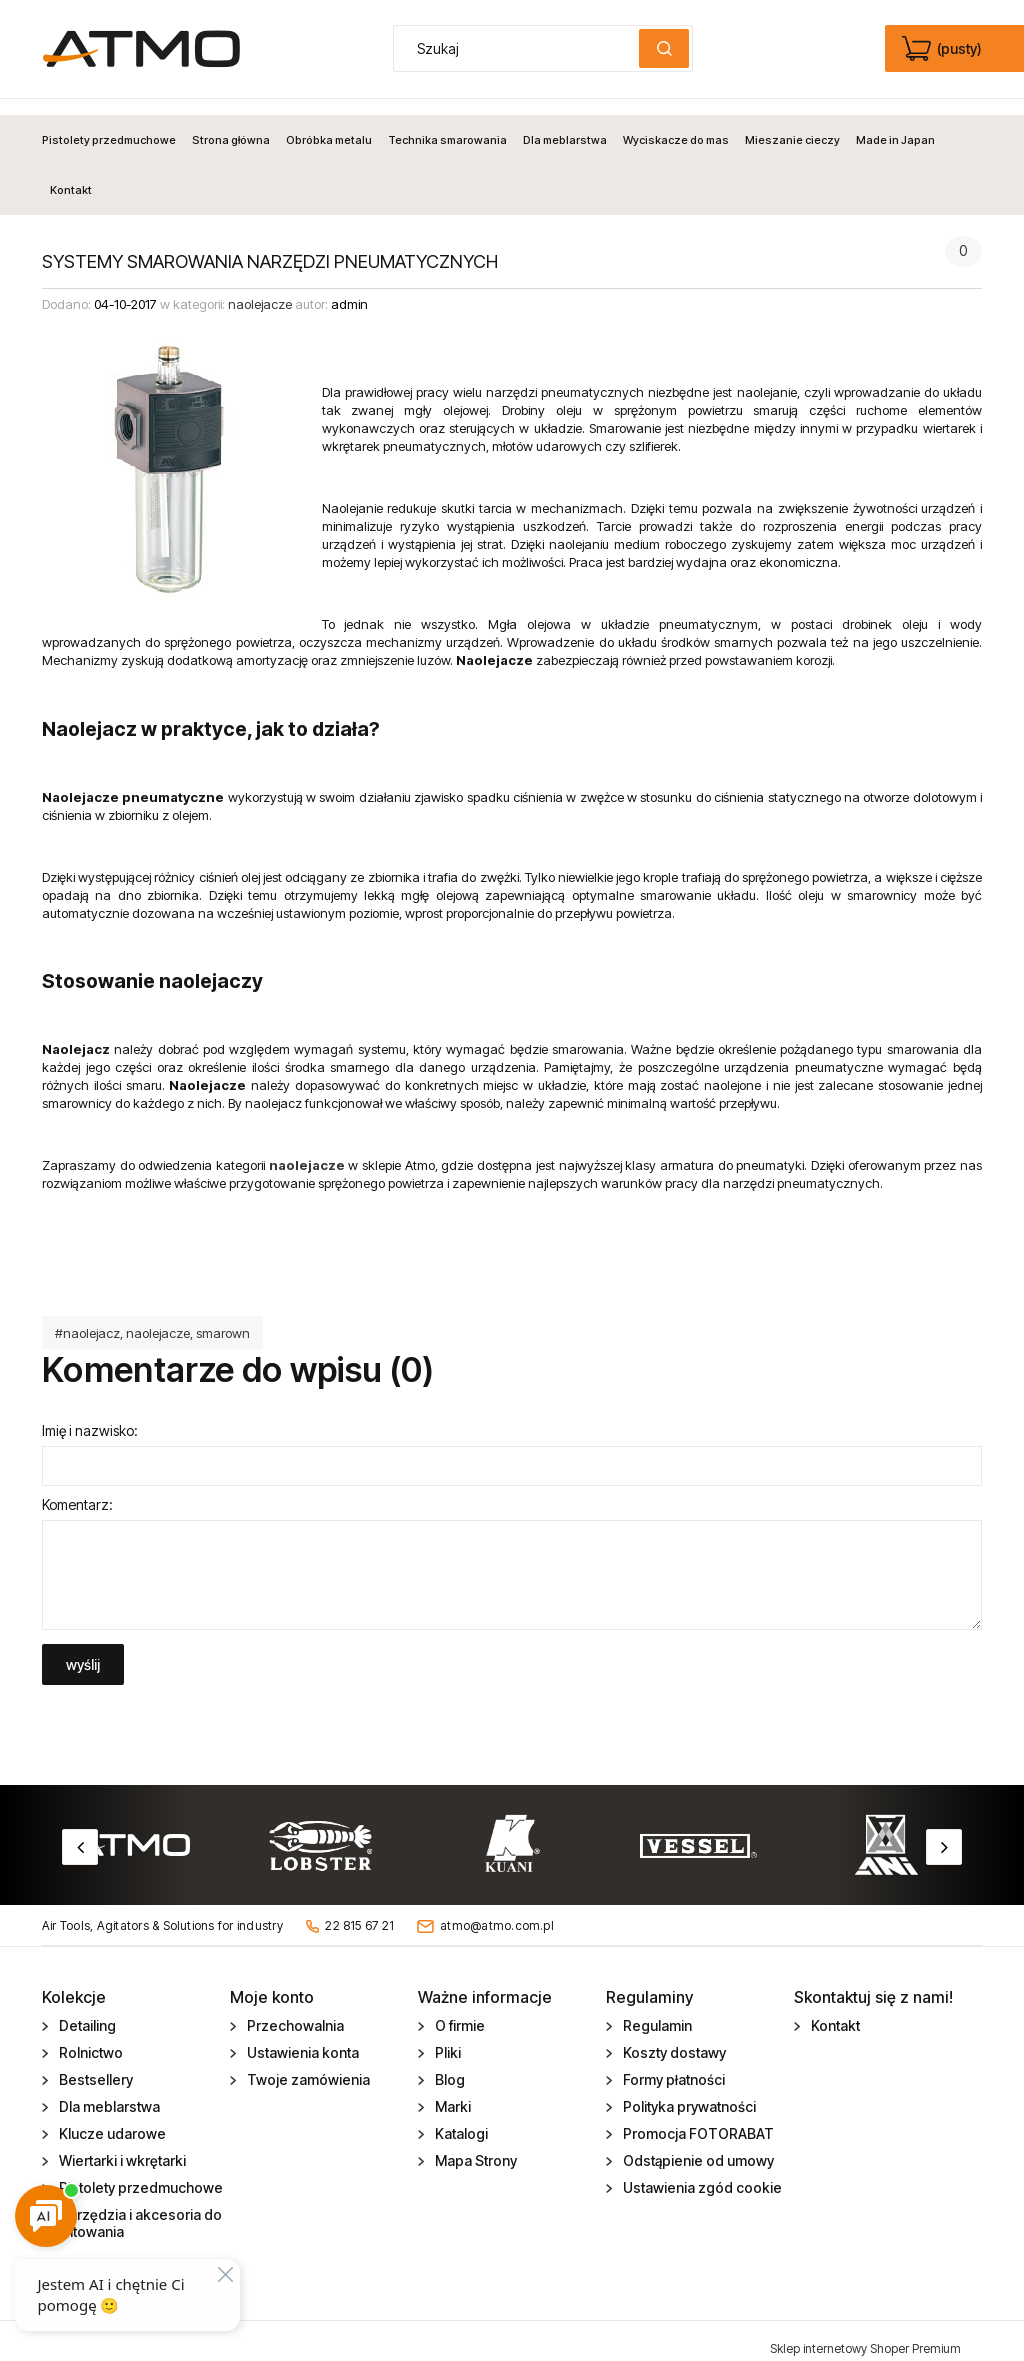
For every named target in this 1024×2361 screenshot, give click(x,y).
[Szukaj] (664, 48)
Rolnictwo (89, 2037)
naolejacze (260, 289)
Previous (80, 1831)
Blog (448, 2064)
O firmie (458, 2010)
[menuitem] (113, 124)
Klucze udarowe (111, 2118)
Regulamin (656, 2010)
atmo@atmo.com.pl (497, 1909)
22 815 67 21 (359, 1909)
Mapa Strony (474, 2145)
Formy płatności (672, 2064)
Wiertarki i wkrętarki (121, 2145)
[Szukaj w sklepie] (521, 48)
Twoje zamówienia (307, 2064)
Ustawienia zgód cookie (701, 2172)
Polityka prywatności (688, 2091)
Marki (451, 2091)
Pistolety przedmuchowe (139, 2172)
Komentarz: (77, 1488)
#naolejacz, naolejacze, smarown (152, 1317)
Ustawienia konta (301, 2037)
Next (944, 1831)
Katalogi (460, 2118)
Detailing (86, 2010)
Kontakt (834, 2010)
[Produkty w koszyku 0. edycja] (943, 49)
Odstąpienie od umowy (697, 2145)
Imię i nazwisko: (90, 1414)
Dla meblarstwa (108, 2091)
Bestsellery (94, 2064)
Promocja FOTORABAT (697, 2118)
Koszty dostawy (673, 2037)
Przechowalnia (294, 2010)
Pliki (446, 2037)
